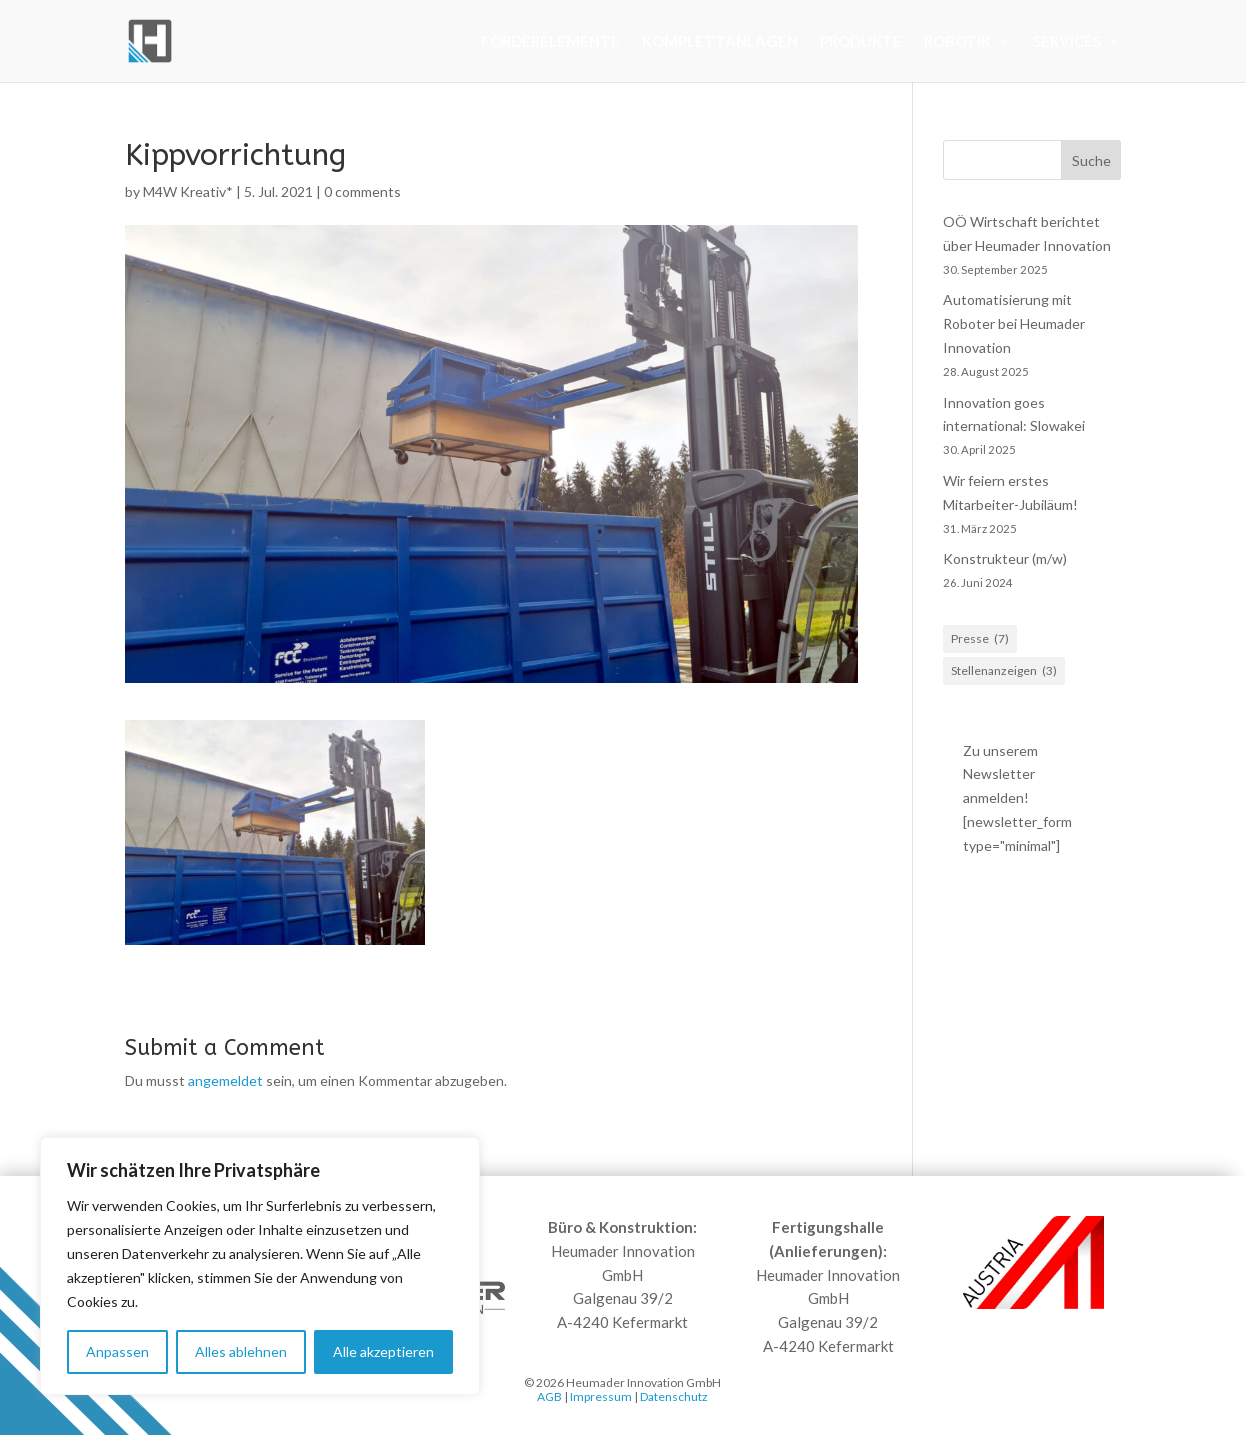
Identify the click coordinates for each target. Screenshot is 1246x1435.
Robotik (957, 42)
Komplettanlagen (720, 42)
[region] (260, 1266)
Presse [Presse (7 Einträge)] (980, 639)
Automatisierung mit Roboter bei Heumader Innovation (1014, 323)
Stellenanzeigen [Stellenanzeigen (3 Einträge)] (1004, 671)
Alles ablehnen (241, 1351)
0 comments (362, 191)
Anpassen (117, 1351)
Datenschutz (674, 1396)
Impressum (601, 1396)
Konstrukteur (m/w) (1005, 558)
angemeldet (225, 1080)
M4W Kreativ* (188, 191)
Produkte (861, 42)
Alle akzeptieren (383, 1351)
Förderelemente (550, 42)
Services (1067, 42)
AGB (549, 1396)
